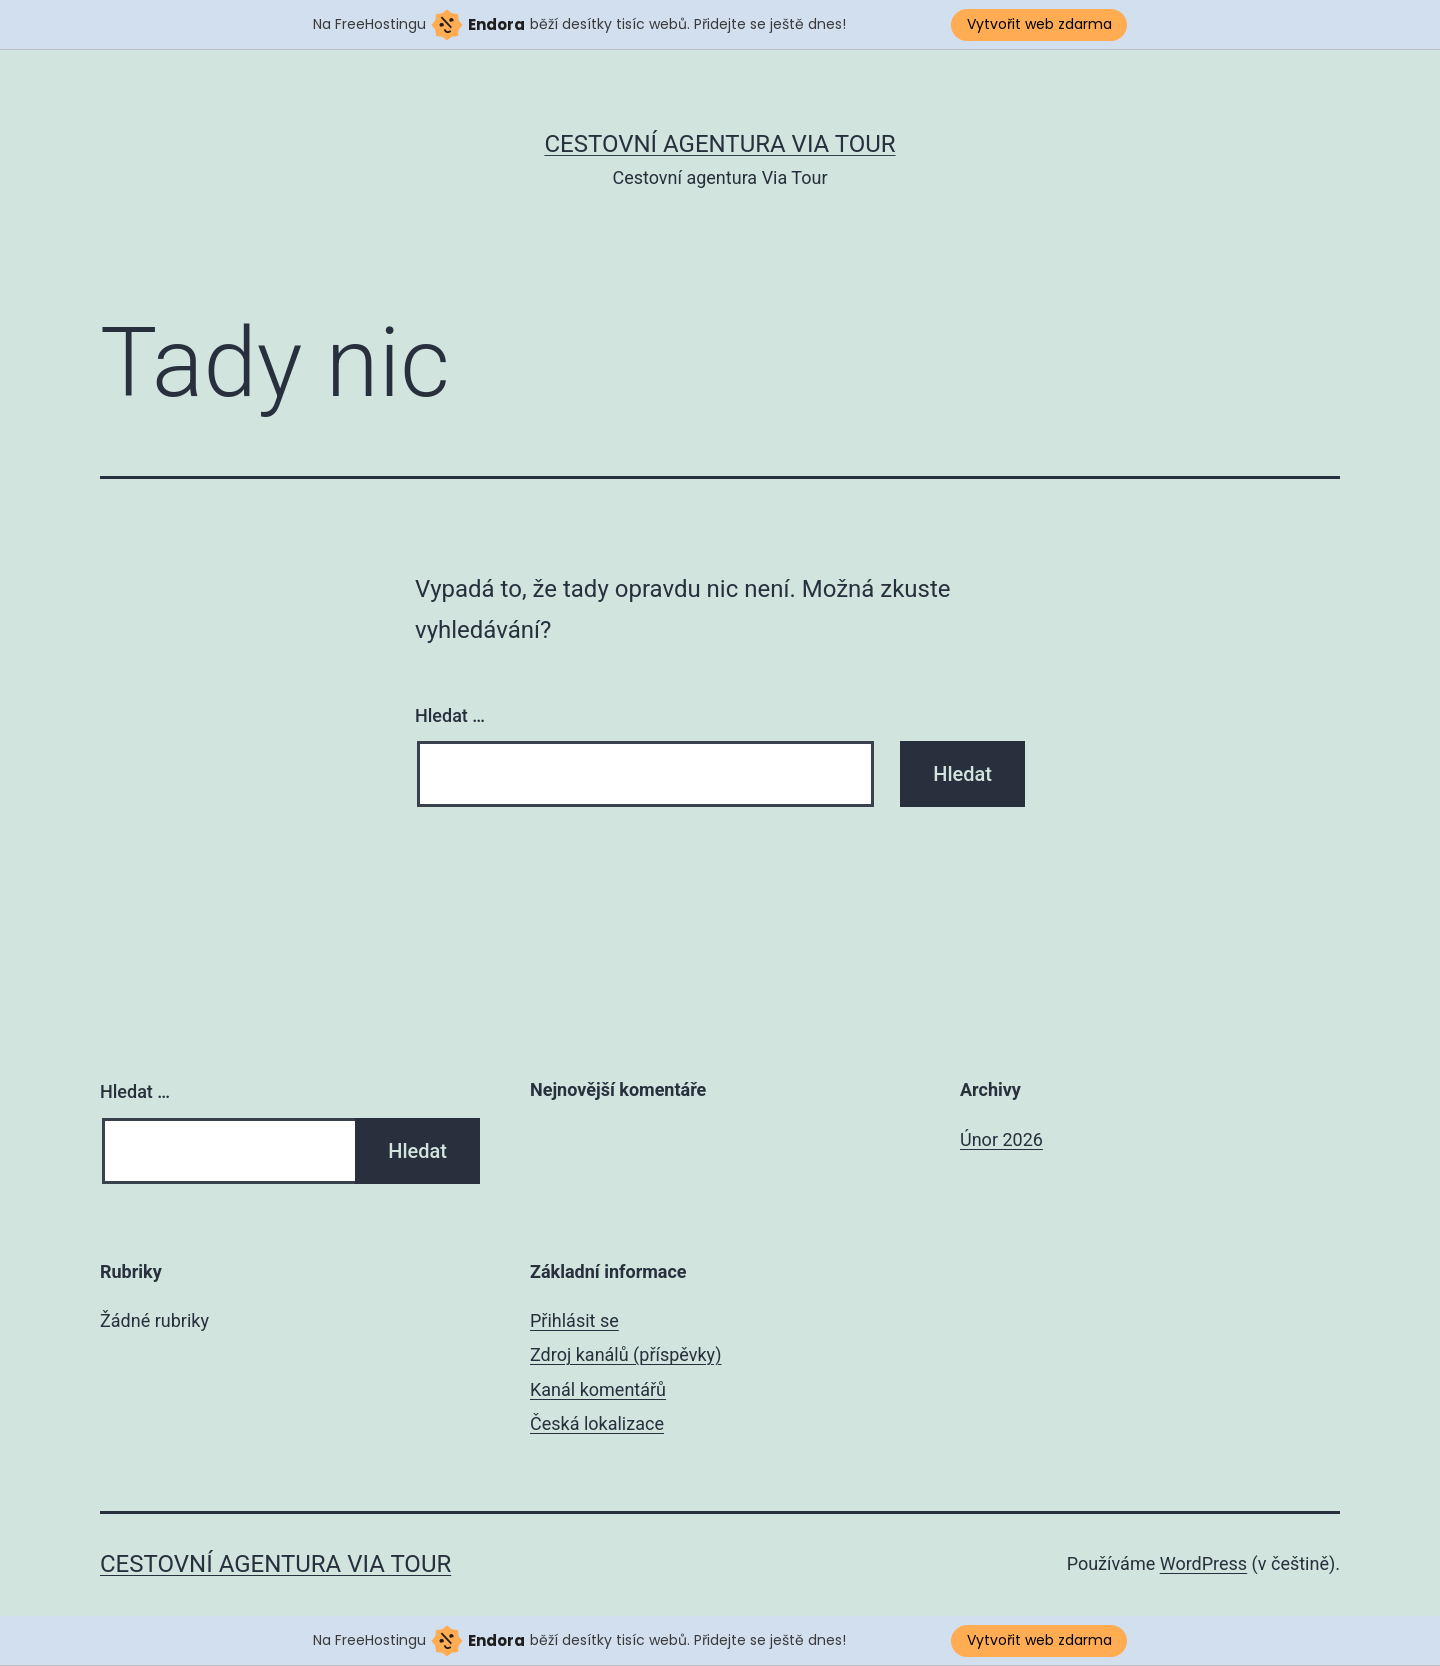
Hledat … (450, 715)
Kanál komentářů (598, 1389)
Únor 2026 (1001, 1139)
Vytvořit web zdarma (1039, 24)
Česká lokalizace (597, 1423)
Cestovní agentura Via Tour (719, 144)
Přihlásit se (574, 1320)
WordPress (1203, 1563)
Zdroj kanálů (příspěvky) (625, 1354)
